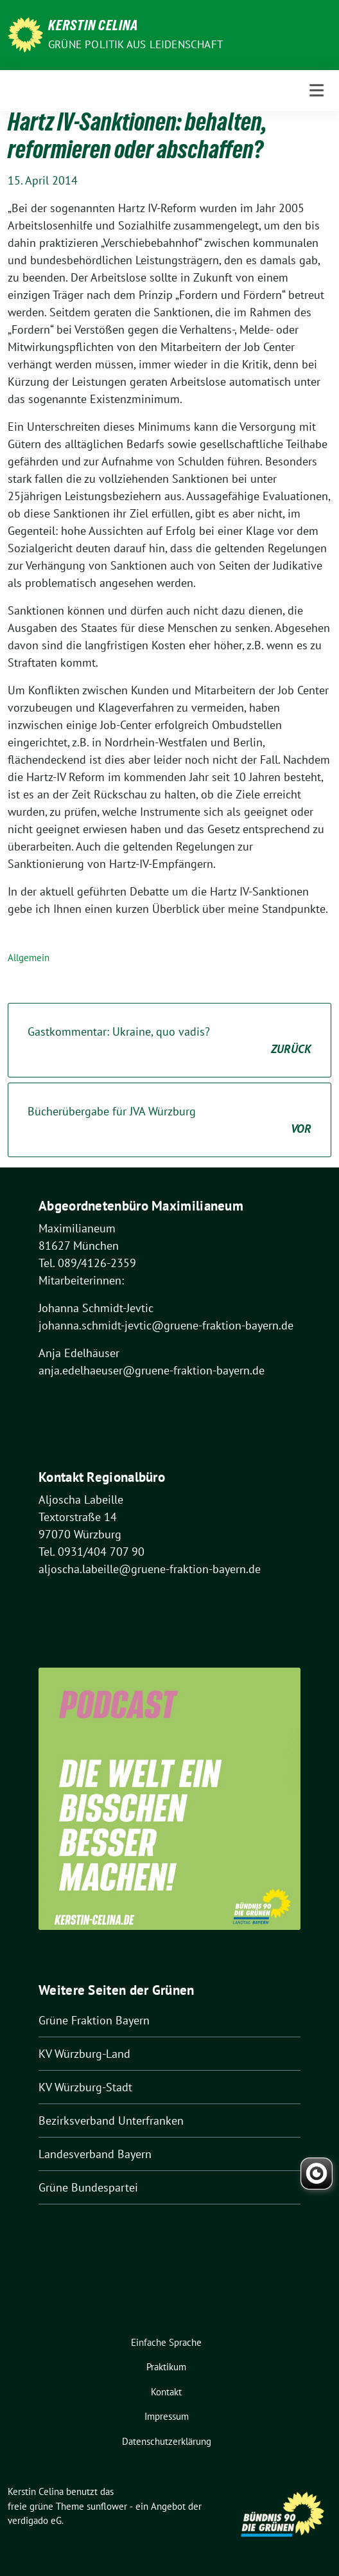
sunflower (107, 2506)
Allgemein (28, 957)
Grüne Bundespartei (88, 2187)
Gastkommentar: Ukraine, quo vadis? (169, 1041)
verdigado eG (35, 2520)
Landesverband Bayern (95, 2154)
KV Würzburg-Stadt (85, 2087)
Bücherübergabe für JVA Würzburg (169, 1120)
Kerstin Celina (93, 27)
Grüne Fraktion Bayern (94, 2020)
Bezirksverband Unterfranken (111, 2120)
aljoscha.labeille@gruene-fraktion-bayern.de (150, 1569)
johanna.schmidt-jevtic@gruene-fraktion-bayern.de (166, 1325)
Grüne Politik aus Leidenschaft (135, 44)
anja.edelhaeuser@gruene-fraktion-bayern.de (152, 1370)
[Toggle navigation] (316, 90)
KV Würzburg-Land (84, 2053)
